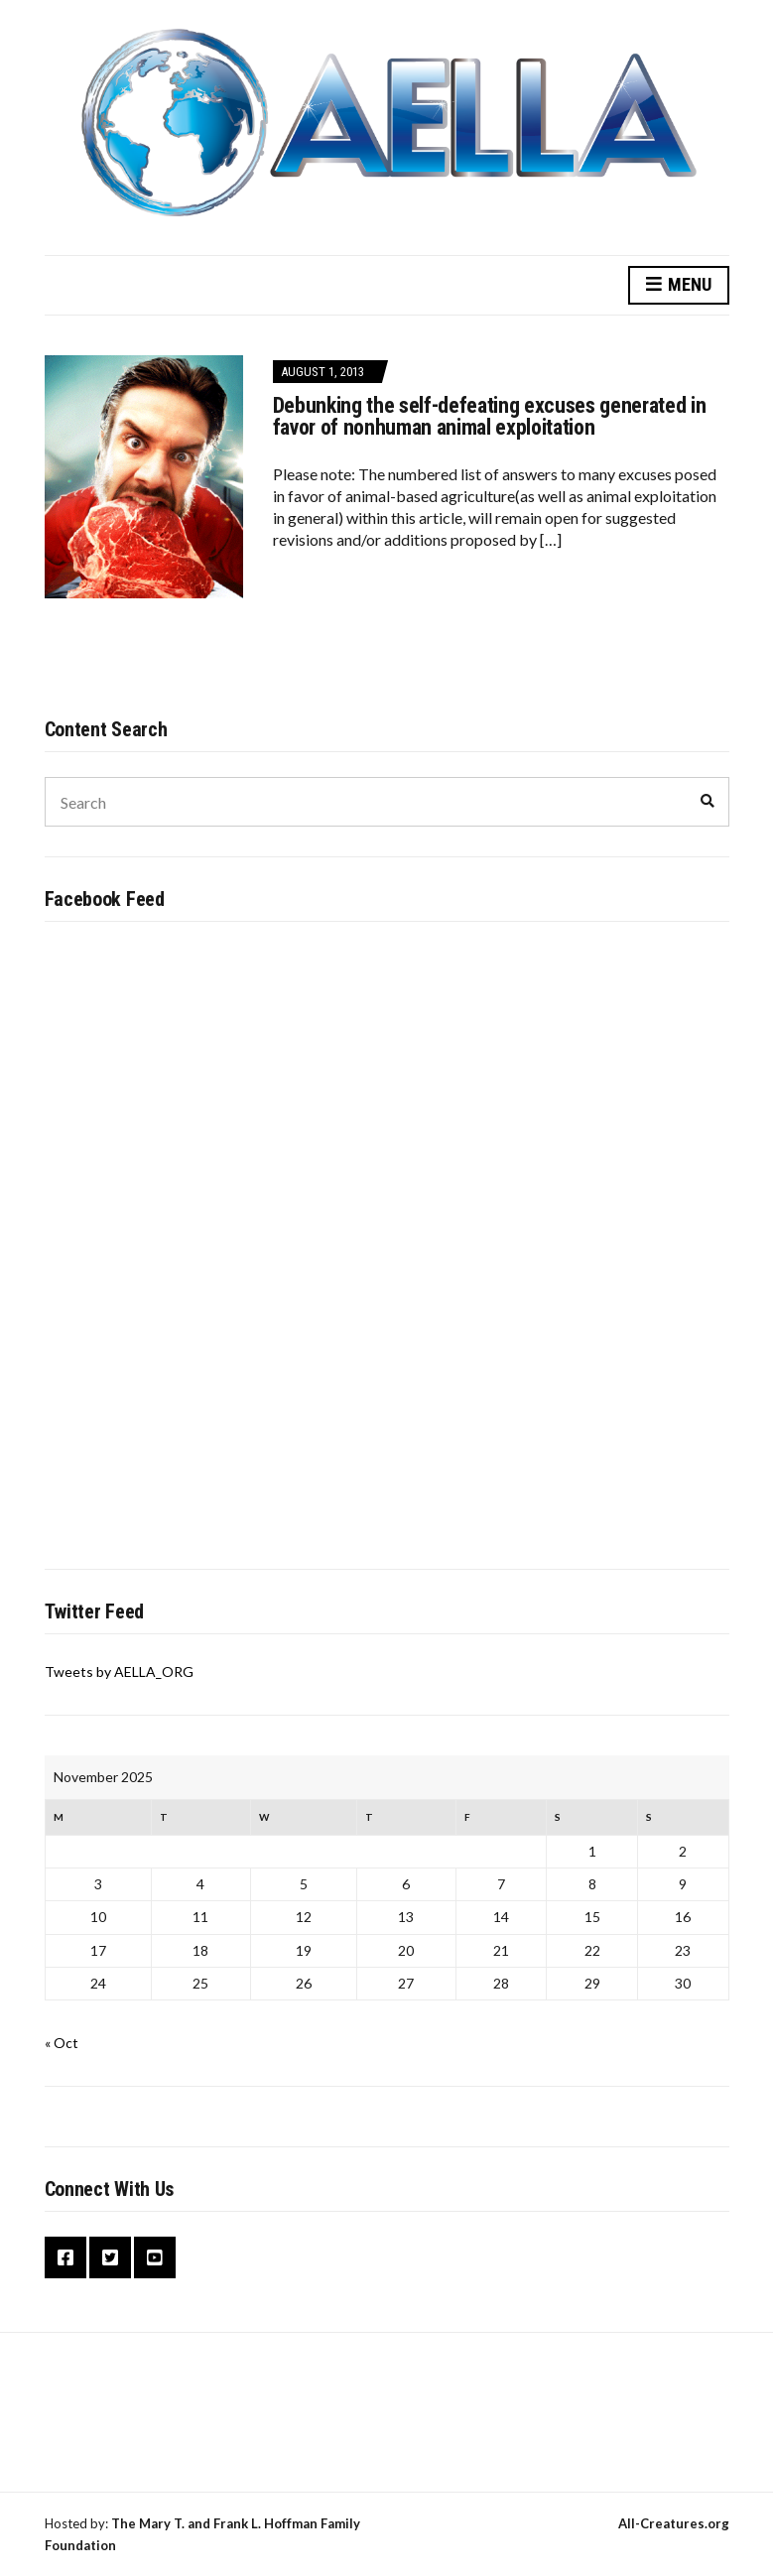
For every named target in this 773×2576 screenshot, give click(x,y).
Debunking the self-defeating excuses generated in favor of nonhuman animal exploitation (490, 416)
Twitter (110, 2257)
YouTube (155, 2257)
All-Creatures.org (673, 2523)
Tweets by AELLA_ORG (119, 1671)
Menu (678, 285)
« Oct (61, 2042)
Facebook (65, 2257)
